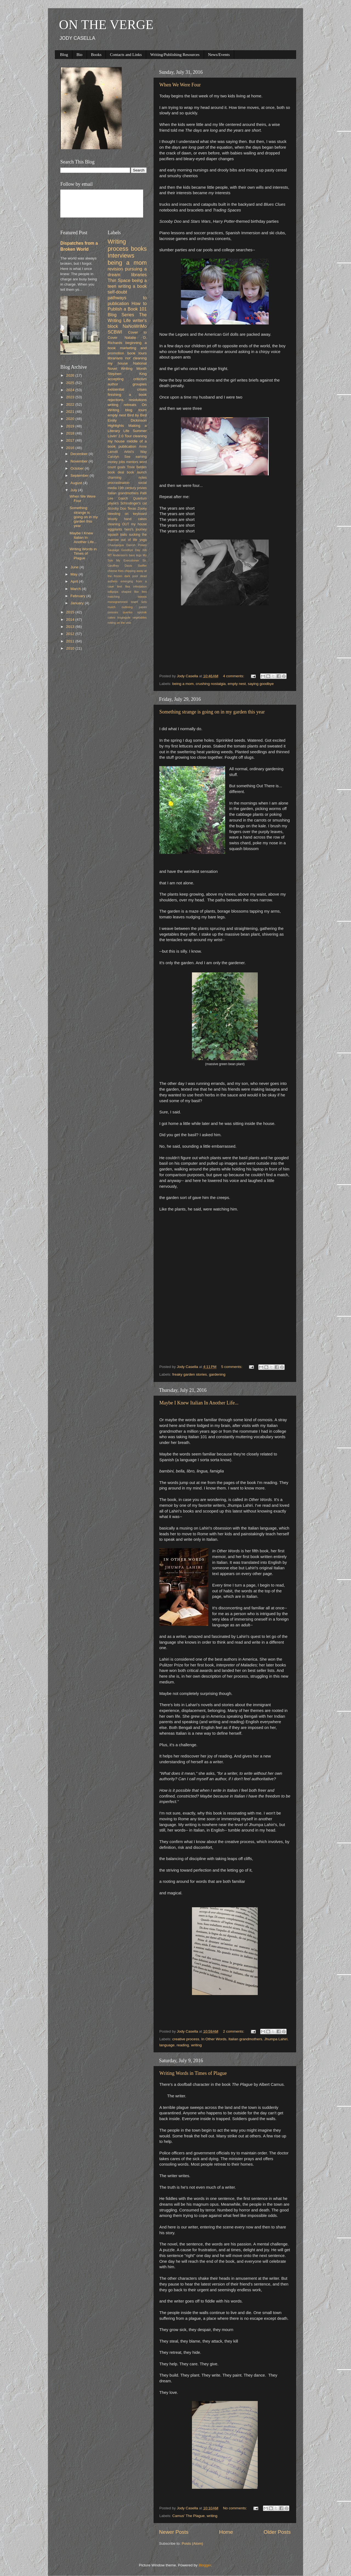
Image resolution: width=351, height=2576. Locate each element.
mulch (112, 607)
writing (196, 2045)
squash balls (117, 535)
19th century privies (132, 488)
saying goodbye (261, 684)
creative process (185, 2039)
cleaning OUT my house (127, 524)
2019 (70, 426)
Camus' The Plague (188, 2516)
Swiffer (142, 565)
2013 (70, 627)
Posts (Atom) (192, 2543)
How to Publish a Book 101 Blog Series (127, 309)
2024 (70, 390)
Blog (64, 54)
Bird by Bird (137, 415)
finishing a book (127, 395)
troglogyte (123, 617)
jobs (122, 462)
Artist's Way (135, 452)
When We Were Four (180, 85)
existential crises (127, 389)
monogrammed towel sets (127, 601)
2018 (70, 433)
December (79, 454)
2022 (70, 404)
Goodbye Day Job (134, 550)
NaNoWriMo (135, 326)
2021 (70, 412)
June (75, 567)
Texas (132, 508)
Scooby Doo (117, 508)
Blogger (205, 2565)
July (74, 490)
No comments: (235, 2508)
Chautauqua (116, 545)
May (74, 574)
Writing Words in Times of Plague (193, 2073)
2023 (70, 397)
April (74, 581)
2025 (70, 383)
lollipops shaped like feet (127, 591)
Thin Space (119, 280)
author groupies (127, 384)
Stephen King (127, 374)
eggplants (115, 529)
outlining (127, 607)
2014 (70, 619)
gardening (217, 1374)
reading (183, 2045)
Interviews (121, 255)
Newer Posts (173, 2532)
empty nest (237, 684)
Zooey (142, 508)
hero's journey (135, 529)
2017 (70, 440)
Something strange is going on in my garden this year (212, 712)
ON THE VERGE (106, 24)
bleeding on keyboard (127, 514)
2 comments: (234, 2031)
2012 (70, 634)
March (76, 589)
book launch (137, 472)
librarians (115, 358)
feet (119, 586)
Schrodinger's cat (133, 503)
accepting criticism (127, 379)
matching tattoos (127, 596)
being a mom (183, 684)
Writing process (118, 245)
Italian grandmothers (245, 2039)
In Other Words (213, 2039)
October (77, 468)
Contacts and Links (126, 54)
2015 (70, 612)
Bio (80, 54)
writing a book (132, 286)
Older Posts (277, 2532)
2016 (70, 448)
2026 (70, 375)
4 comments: (234, 676)
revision (115, 268)
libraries (139, 274)
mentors (132, 462)
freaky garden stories (189, 1374)
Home (226, 2532)
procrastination (119, 483)
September (80, 475)
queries (127, 612)
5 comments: (232, 1367)
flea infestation (136, 586)
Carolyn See (119, 457)
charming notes (127, 477)
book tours (137, 353)
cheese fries (116, 570)
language (167, 2045)
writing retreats (122, 405)
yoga (143, 540)
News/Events (219, 54)
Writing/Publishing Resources (175, 54)
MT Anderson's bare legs (125, 555)
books (139, 248)
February (78, 596)
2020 (70, 419)
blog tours (136, 410)
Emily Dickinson (127, 420)
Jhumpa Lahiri (276, 2039)
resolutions (138, 400)
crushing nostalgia (211, 684)
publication (127, 446)
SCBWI (115, 331)
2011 (70, 641)
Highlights (116, 426)
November (79, 461)
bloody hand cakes (127, 519)
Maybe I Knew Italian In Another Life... (198, 1403)
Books (96, 54)
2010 (70, 648)
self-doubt (117, 291)
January (77, 603)
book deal (116, 472)
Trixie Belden (137, 467)
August (76, 483)
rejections (116, 400)
